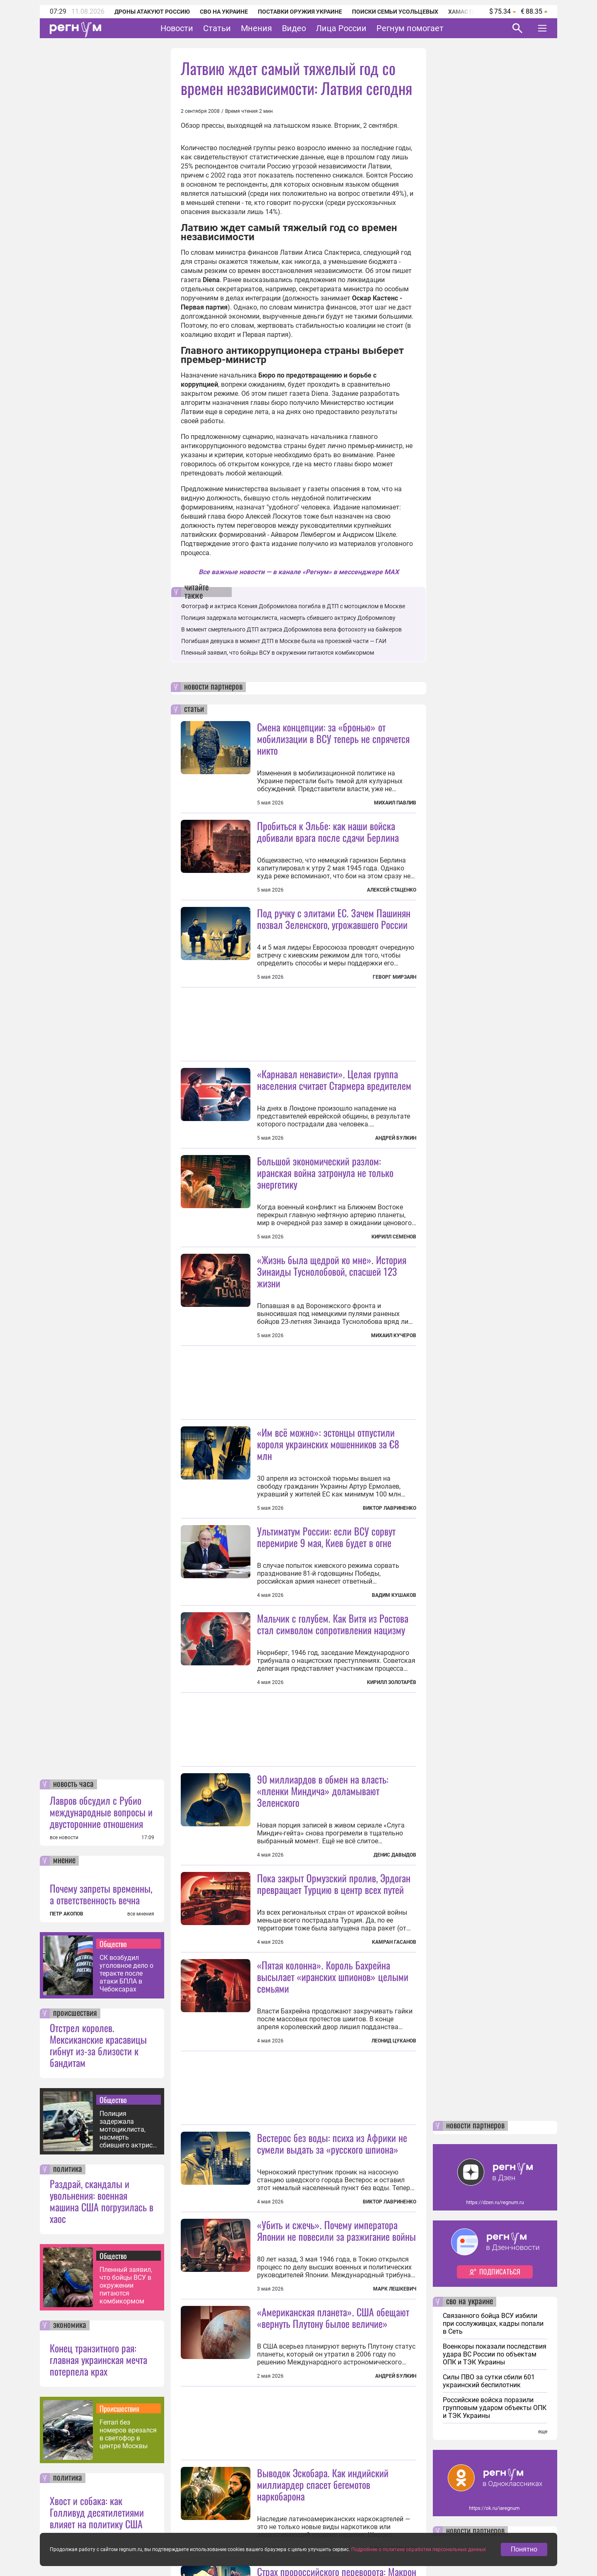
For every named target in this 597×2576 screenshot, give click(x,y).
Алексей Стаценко (391, 890)
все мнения (140, 1914)
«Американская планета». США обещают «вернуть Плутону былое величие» (333, 2317)
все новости (64, 1837)
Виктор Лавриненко (389, 1508)
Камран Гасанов (394, 1942)
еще (542, 2432)
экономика (69, 2325)
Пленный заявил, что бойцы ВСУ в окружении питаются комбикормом (126, 2285)
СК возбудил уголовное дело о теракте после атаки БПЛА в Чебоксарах (126, 1973)
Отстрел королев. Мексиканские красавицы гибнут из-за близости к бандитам (98, 2045)
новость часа (73, 1784)
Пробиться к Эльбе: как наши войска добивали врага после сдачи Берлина (328, 831)
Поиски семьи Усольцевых (395, 11)
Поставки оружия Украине (300, 11)
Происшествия (119, 2408)
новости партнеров (213, 687)
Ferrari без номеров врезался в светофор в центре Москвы (128, 2434)
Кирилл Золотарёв (391, 1682)
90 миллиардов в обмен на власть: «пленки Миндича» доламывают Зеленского (322, 1790)
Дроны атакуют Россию (152, 11)
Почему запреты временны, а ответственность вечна (101, 1894)
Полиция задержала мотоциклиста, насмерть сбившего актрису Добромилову (128, 2129)
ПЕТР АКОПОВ (66, 1914)
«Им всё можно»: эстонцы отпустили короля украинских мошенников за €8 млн (328, 1443)
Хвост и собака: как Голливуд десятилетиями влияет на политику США (97, 2512)
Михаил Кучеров (393, 1335)
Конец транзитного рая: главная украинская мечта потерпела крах (98, 2359)
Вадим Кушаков (394, 1595)
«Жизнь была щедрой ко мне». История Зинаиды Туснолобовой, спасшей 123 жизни (331, 1271)
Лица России (341, 28)
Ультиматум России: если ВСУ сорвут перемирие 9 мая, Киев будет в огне (326, 1536)
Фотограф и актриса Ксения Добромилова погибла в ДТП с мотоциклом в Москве (293, 606)
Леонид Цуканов (393, 2041)
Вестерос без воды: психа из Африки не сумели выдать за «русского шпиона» (332, 2143)
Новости (176, 28)
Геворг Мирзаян (394, 977)
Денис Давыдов (395, 1855)
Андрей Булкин (395, 1138)
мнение (64, 1861)
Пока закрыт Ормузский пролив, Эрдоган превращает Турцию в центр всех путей (333, 1883)
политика (67, 2169)
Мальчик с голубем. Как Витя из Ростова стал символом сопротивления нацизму (332, 1623)
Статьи (217, 28)
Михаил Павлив (395, 803)
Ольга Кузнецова (393, 2549)
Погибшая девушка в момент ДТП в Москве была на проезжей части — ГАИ (283, 641)
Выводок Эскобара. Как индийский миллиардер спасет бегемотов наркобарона (322, 2484)
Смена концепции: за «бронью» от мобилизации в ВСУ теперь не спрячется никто (333, 738)
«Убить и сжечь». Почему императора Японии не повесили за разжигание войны (336, 2230)
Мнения (256, 28)
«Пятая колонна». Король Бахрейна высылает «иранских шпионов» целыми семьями (332, 1976)
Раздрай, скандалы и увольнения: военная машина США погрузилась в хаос (101, 2201)
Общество (113, 1944)
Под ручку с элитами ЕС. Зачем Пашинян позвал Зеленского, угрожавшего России (333, 918)
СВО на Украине (224, 11)
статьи (194, 709)
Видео (294, 28)
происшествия (75, 2013)
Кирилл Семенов (393, 1237)
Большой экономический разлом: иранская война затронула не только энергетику (325, 1172)
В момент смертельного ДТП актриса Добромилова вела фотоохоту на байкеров (291, 629)
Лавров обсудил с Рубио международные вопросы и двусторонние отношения (101, 1811)
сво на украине (469, 2302)
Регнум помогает (410, 28)
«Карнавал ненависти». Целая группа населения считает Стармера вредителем (334, 1079)
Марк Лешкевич (394, 2289)
